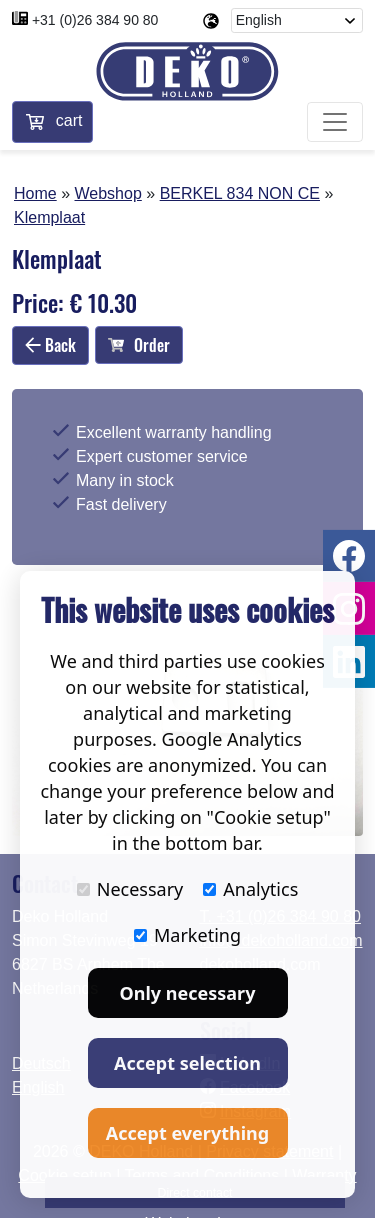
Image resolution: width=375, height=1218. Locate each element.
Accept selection (187, 1063)
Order (139, 345)
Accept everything (187, 1133)
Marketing (187, 935)
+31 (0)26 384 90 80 (95, 20)
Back (50, 345)
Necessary (130, 889)
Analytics (250, 889)
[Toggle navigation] (335, 122)
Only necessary (188, 993)
